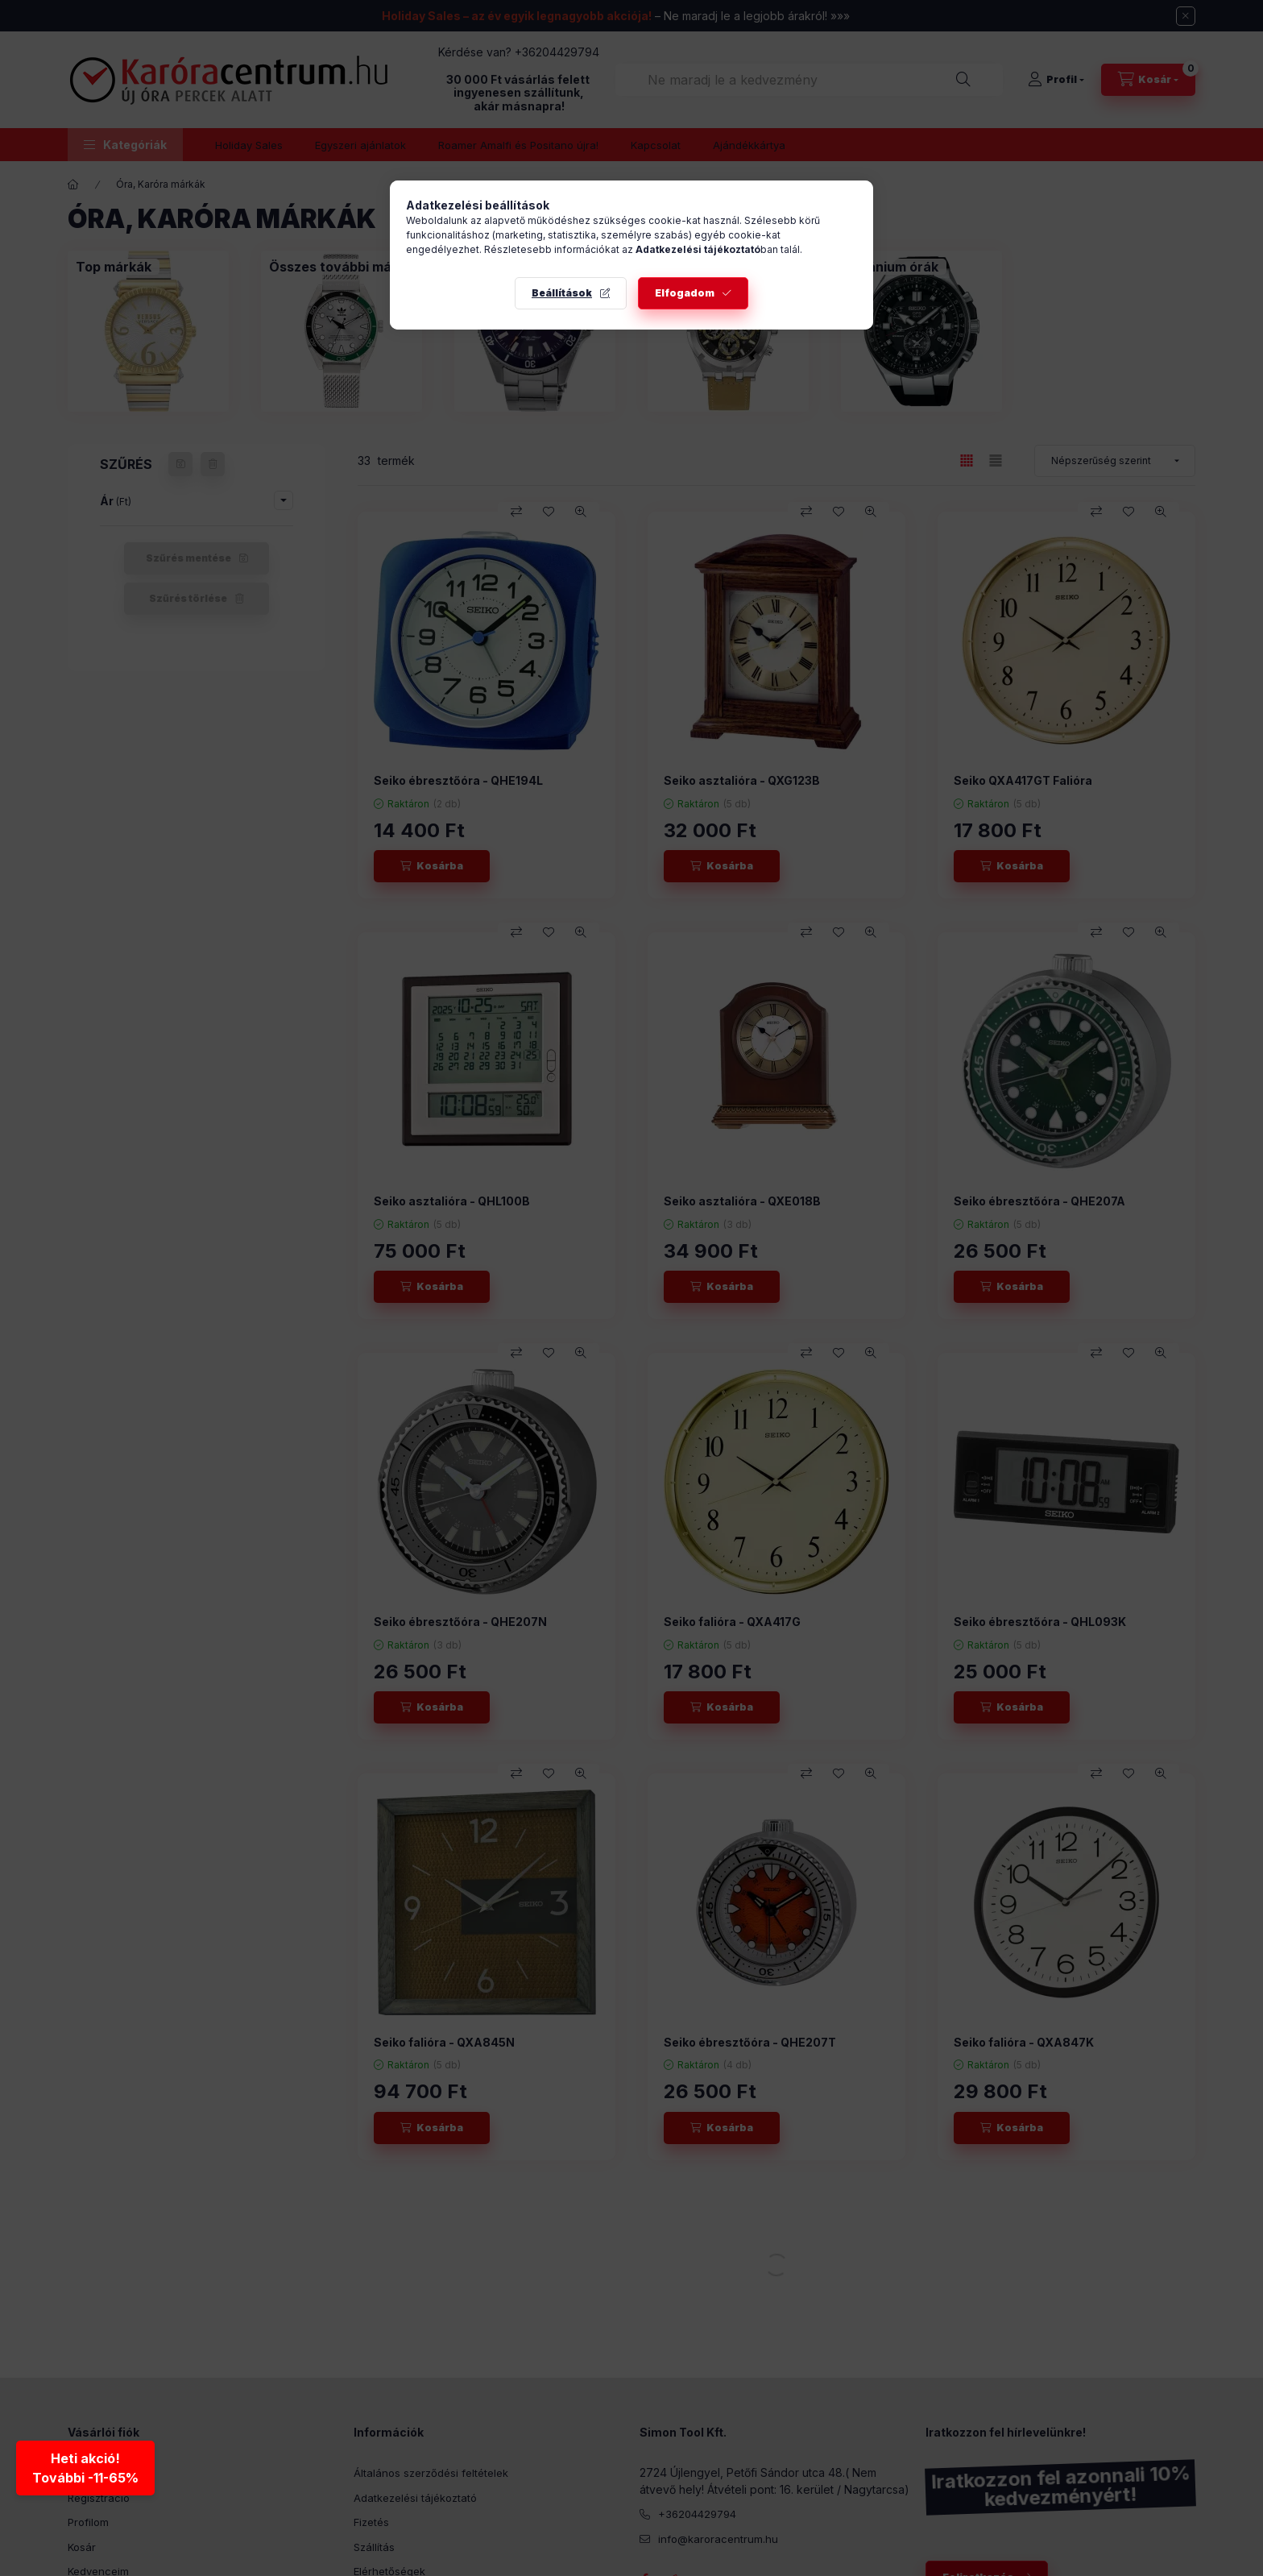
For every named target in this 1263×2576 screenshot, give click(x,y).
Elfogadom (684, 293)
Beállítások (562, 293)
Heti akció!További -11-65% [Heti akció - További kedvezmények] (84, 2467)
